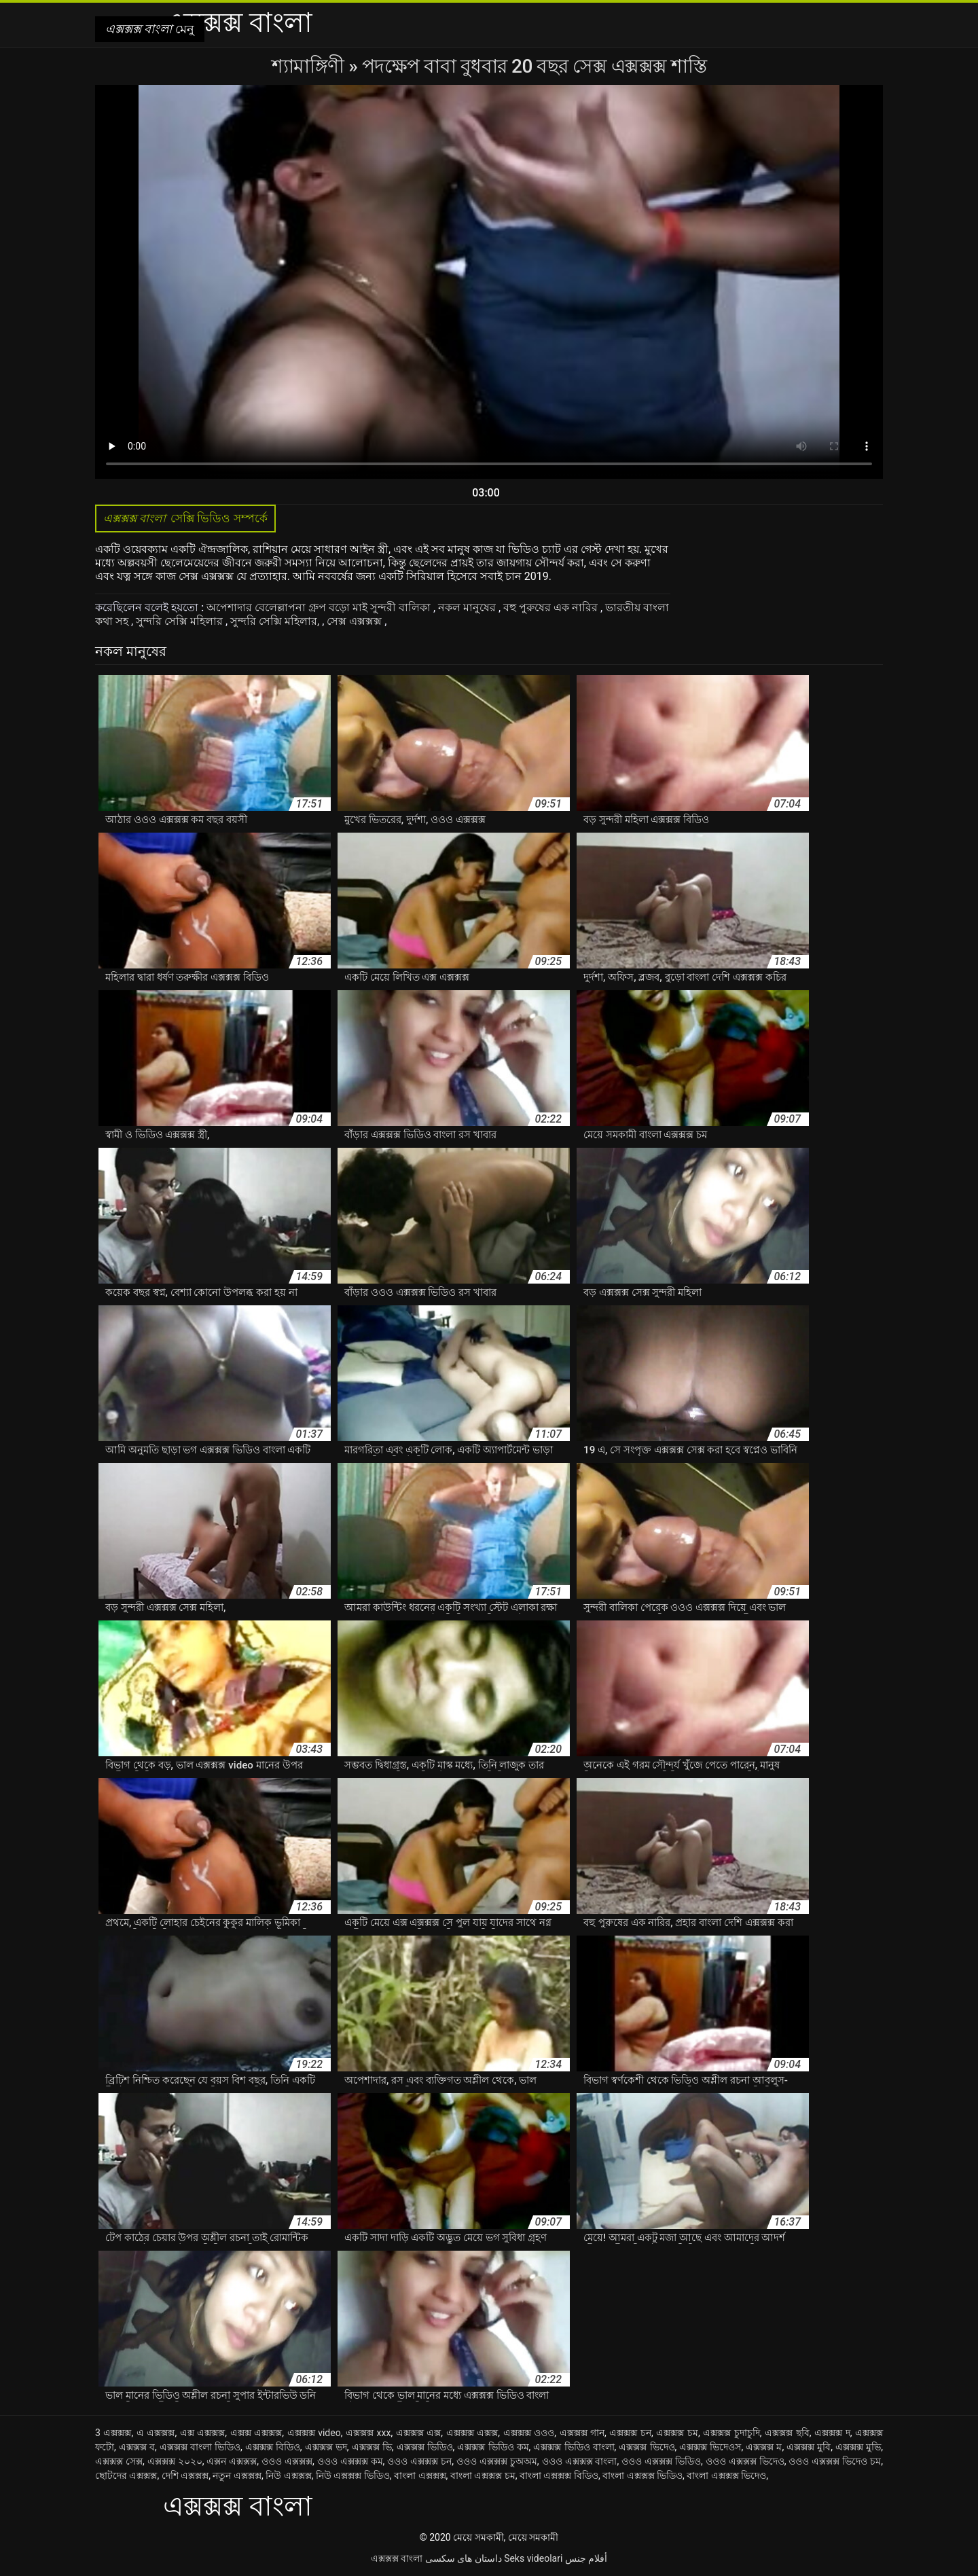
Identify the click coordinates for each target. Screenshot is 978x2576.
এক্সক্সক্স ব (137, 2447)
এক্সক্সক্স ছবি (787, 2432)
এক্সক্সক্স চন (630, 2432)
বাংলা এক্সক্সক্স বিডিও (559, 2475)
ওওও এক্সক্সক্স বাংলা (579, 2461)
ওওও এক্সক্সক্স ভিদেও (745, 2461)
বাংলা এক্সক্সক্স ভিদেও (726, 2475)
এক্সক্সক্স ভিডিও (425, 2447)
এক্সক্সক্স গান (582, 2432)
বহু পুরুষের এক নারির (551, 607)
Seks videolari (533, 2558)
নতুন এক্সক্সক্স (237, 2475)
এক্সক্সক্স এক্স (418, 2432)
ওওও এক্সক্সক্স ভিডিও (661, 2461)
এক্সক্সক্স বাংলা (396, 2558)
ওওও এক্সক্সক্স (286, 2461)
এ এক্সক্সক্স (156, 2432)
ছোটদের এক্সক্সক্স (126, 2475)
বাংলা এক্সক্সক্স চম (482, 2475)
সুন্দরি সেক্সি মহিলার (180, 621)
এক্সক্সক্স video (314, 2432)
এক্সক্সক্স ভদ (326, 2447)
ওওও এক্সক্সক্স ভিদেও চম (835, 2461)
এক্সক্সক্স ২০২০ (174, 2461)
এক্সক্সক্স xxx (368, 2432)
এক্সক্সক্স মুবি (808, 2447)
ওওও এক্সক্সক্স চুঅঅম (496, 2461)
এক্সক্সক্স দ (832, 2432)
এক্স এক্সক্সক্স (202, 2432)
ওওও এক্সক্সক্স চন (419, 2461)
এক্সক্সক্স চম (677, 2432)
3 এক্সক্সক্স (113, 2432)
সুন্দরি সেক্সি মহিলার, (276, 621)
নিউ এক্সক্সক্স (288, 2475)
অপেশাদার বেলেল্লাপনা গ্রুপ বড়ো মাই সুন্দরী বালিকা (319, 607)
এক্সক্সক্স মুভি (858, 2447)
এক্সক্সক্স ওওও (529, 2432)
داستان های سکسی (463, 2558)
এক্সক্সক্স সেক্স (119, 2461)
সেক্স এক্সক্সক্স (355, 621)
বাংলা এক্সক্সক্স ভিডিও (642, 2475)
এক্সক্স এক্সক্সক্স (256, 2432)
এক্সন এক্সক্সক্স (231, 2461)
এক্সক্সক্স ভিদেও (646, 2447)
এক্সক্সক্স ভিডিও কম (492, 2447)
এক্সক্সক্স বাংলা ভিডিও (200, 2447)
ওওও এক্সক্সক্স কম (350, 2461)
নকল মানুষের (468, 607)
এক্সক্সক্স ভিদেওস (710, 2447)
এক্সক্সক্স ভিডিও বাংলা (573, 2447)
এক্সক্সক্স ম (764, 2447)
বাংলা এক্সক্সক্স (420, 2475)
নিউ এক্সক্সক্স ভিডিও (353, 2475)
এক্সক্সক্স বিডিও (272, 2447)
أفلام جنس (586, 2558)
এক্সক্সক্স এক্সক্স (472, 2432)
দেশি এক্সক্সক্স (185, 2475)
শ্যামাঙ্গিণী (310, 66)
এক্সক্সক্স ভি (372, 2447)
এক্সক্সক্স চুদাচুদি (731, 2432)
